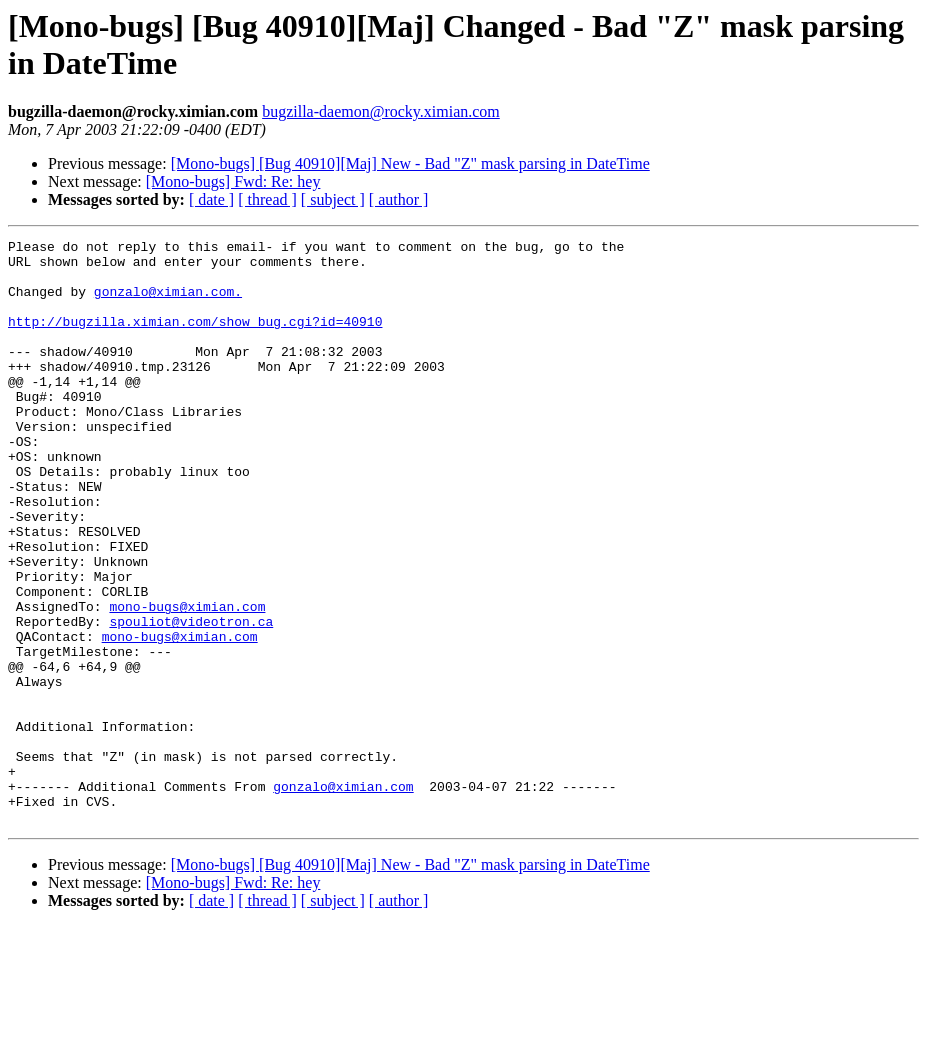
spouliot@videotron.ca (191, 699)
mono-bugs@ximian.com (187, 681)
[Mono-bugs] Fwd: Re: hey (233, 181)
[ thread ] (267, 199)
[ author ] (399, 199)
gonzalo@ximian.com (343, 897)
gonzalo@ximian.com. (168, 303)
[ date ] (211, 199)
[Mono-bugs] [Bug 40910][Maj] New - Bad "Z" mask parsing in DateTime (410, 163)
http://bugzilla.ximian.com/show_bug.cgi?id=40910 (195, 339)
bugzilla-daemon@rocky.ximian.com (381, 111)
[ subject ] (333, 199)
